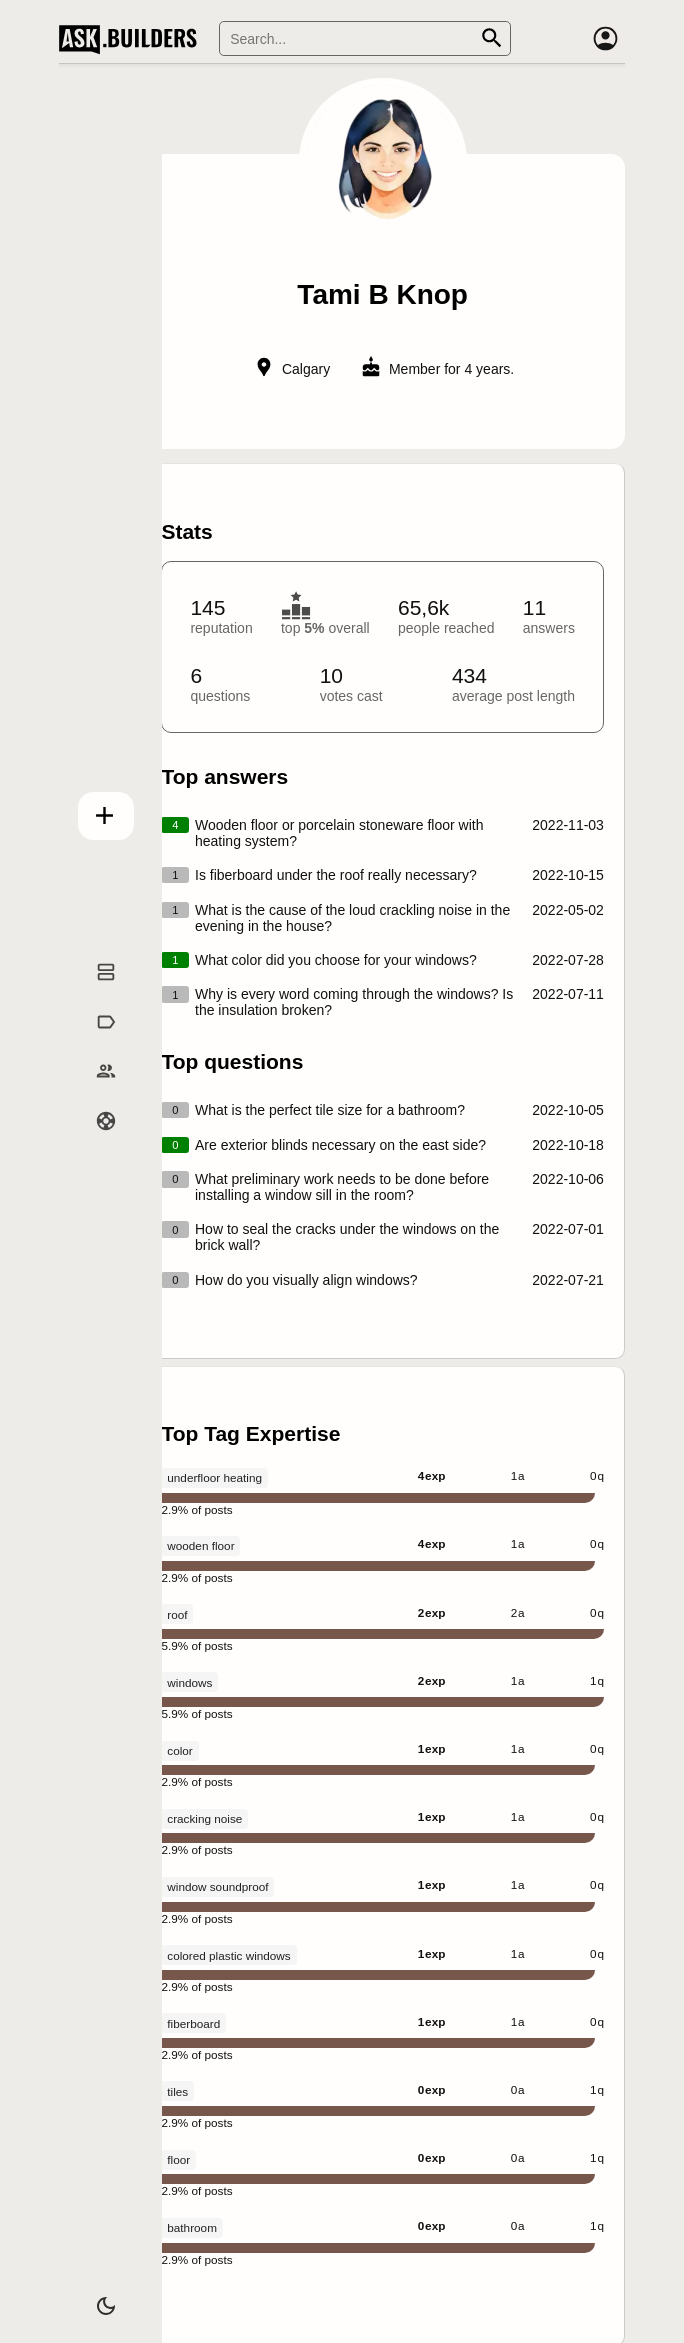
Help (94, 1142)
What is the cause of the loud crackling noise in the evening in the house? (352, 918)
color (179, 1750)
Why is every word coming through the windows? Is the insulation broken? (354, 1002)
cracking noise (204, 1818)
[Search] (365, 38)
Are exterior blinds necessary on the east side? (340, 1145)
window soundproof (217, 1886)
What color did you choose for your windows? (336, 960)
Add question (94, 810)
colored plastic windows (228, 1955)
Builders (93, 1092)
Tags (93, 1042)
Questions (94, 993)
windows (189, 1682)
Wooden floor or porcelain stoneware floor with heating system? (339, 833)
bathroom (192, 2227)
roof (177, 1614)
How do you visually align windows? (306, 1280)
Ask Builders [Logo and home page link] (132, 39)
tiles (177, 2091)
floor (178, 2159)
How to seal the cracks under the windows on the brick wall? (347, 1237)
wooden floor (200, 1545)
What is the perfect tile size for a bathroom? (330, 1110)
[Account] (605, 39)
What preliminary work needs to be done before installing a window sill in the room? (342, 1187)
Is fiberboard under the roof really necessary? (336, 875)
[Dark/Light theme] (94, 2297)
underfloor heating (214, 1477)
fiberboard (193, 2023)
